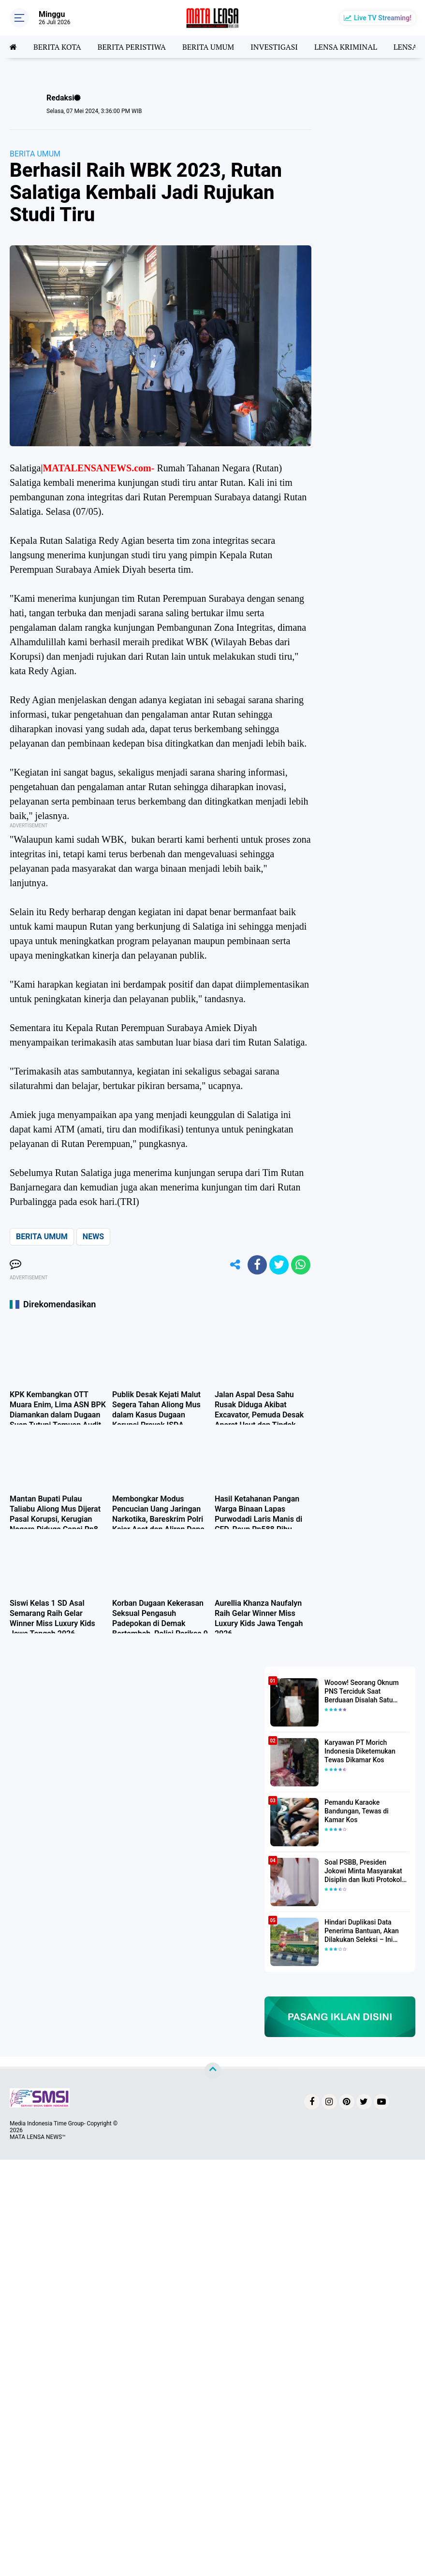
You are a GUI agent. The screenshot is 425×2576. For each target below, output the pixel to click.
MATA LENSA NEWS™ (38, 2137)
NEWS (93, 1236)
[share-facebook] (257, 1264)
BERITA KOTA (57, 47)
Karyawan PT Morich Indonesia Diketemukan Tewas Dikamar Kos (360, 1751)
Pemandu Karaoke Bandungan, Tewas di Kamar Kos (356, 1811)
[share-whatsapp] (300, 1264)
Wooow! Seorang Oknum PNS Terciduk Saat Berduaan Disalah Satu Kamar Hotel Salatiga (361, 1692)
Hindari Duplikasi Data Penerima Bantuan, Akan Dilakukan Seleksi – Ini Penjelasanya (361, 1931)
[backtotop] (213, 2071)
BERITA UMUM (208, 47)
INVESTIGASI (274, 47)
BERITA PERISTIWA (132, 47)
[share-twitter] (279, 1264)
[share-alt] (235, 1264)
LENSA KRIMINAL (345, 47)
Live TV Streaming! (382, 18)
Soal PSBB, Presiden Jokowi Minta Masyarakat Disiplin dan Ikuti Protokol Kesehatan (363, 1871)
